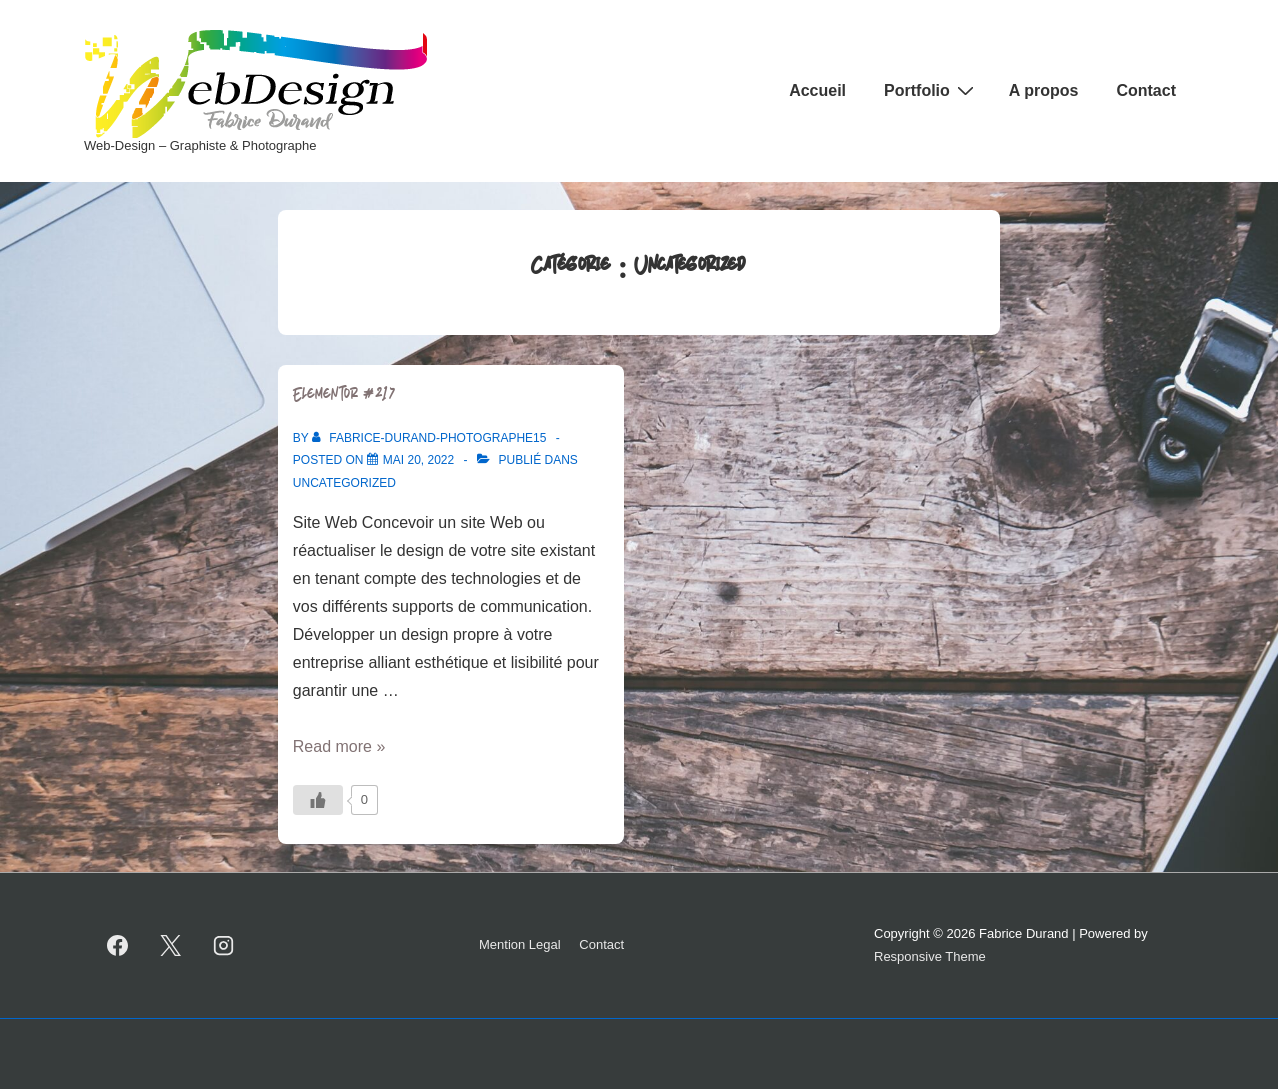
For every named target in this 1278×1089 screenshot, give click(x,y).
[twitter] (171, 946)
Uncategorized (344, 483)
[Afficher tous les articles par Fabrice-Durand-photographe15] (431, 438)
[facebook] (118, 946)
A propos (1044, 90)
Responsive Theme (930, 956)
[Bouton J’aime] (318, 800)
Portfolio (931, 90)
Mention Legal (520, 944)
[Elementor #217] (418, 460)
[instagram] (224, 946)
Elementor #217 (344, 396)
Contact (1146, 90)
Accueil (817, 90)
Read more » (339, 746)
